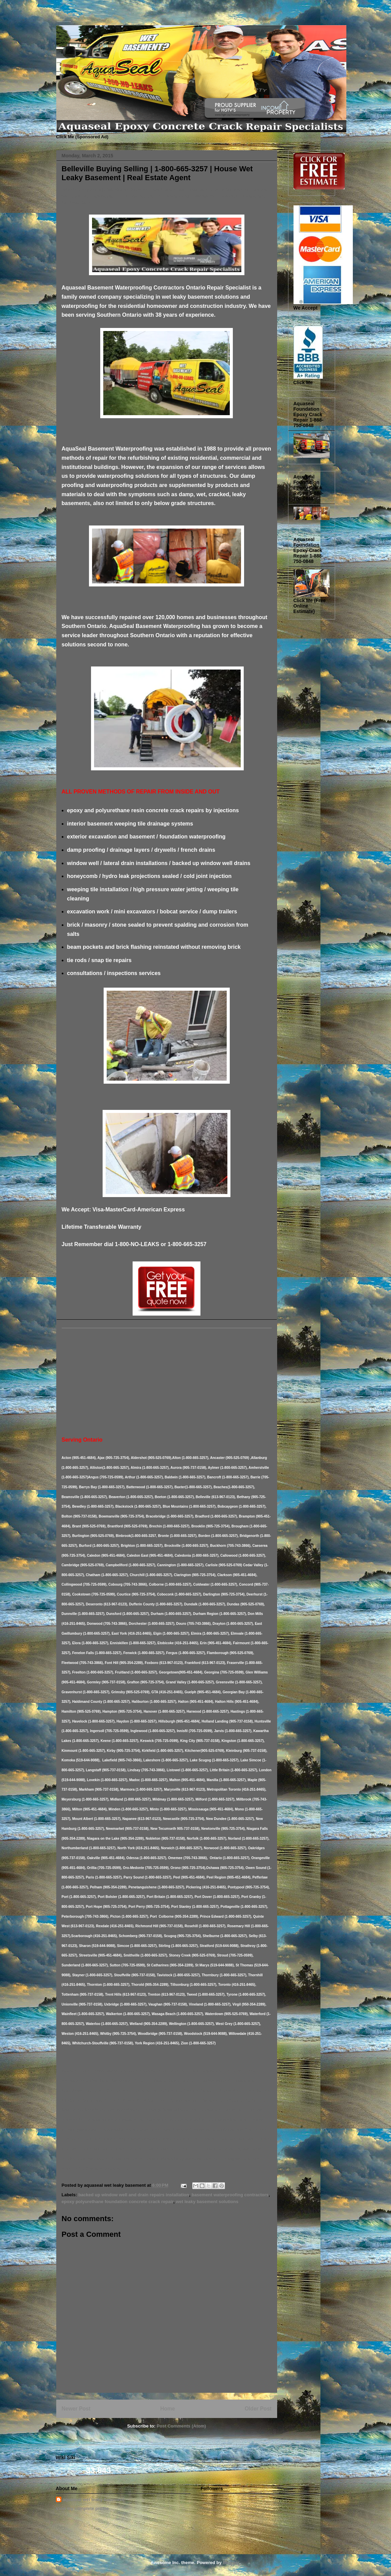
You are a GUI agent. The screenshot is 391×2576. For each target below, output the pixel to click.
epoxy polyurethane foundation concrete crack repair (118, 2201)
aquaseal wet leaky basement (93, 2499)
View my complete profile (82, 2508)
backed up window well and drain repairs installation (133, 2194)
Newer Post (76, 2409)
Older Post (258, 2409)
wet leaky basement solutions (207, 2201)
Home (167, 2409)
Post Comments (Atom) (181, 2426)
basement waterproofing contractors (230, 2194)
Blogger (231, 2562)
